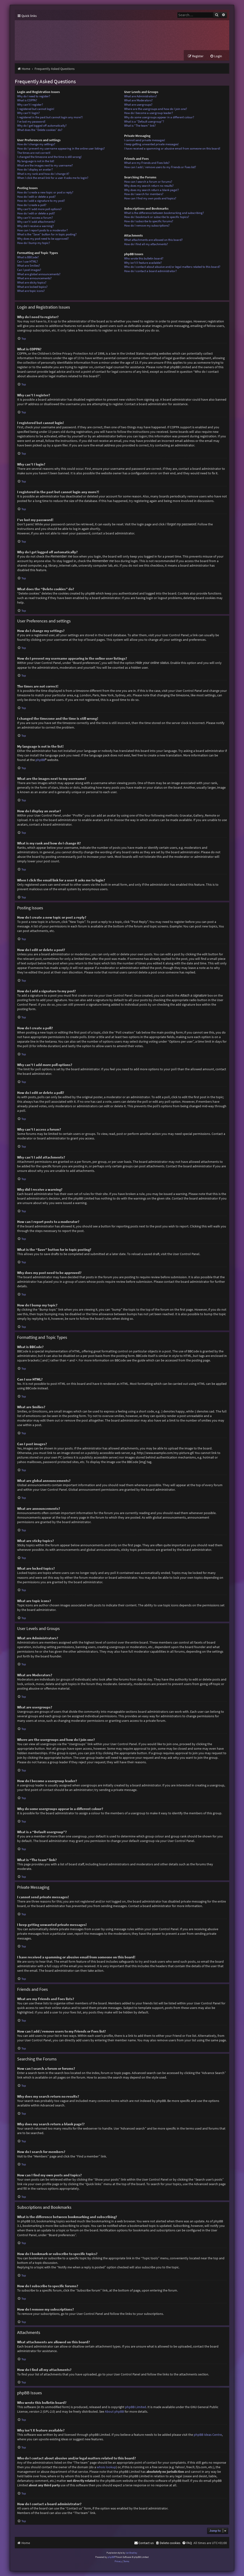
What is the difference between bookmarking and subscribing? (164, 213)
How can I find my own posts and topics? (150, 198)
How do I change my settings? (36, 144)
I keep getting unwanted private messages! (151, 144)
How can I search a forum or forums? (148, 182)
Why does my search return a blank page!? (151, 190)
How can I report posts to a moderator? (42, 230)
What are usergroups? (138, 105)
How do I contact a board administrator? (150, 271)
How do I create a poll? (31, 205)
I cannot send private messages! (144, 140)
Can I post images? (29, 270)
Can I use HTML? (27, 261)
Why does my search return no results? (149, 186)
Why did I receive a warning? (35, 226)
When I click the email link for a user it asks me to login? (52, 178)
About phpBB (114, 2411)
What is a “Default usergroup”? (144, 121)
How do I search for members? (143, 194)
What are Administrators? (140, 96)
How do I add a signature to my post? (41, 201)
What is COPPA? (27, 100)
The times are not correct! (34, 153)
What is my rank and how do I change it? (43, 174)
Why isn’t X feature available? (143, 263)
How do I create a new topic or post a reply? (45, 192)
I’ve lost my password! (31, 121)
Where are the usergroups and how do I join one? (155, 109)
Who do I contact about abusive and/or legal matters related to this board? (172, 267)
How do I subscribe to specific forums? (148, 221)
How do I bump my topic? (33, 243)
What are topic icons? (31, 291)
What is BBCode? (28, 257)
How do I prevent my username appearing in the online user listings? (61, 148)
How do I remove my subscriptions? (147, 225)
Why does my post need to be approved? (43, 239)
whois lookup (106, 2467)
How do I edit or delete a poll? (36, 213)
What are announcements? (34, 278)
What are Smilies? (28, 266)
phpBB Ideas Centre (208, 2434)
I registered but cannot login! (35, 109)
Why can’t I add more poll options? (39, 209)
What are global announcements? (39, 274)
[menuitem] (216, 56)
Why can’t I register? (30, 105)
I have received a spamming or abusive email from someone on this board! (172, 148)
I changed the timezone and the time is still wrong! (49, 157)
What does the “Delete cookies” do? (39, 130)
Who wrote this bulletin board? (143, 258)
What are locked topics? (32, 287)
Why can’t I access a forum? (35, 218)
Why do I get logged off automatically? (42, 126)
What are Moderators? (138, 100)
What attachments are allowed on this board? (153, 240)
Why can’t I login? (28, 113)
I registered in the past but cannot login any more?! (50, 117)
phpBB (40, 760)
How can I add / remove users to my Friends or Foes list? (160, 167)
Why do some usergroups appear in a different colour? (159, 117)
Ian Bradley (131, 2552)
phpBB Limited (135, 2407)
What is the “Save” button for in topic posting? (47, 234)
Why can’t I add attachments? (36, 222)
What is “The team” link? (140, 126)
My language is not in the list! (35, 161)
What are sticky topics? (31, 282)
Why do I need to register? (33, 96)
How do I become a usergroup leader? (148, 113)
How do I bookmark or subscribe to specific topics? (156, 217)
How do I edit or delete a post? (36, 197)
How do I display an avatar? (35, 169)
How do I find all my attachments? (146, 244)
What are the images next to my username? (45, 165)
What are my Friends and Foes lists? (147, 163)
